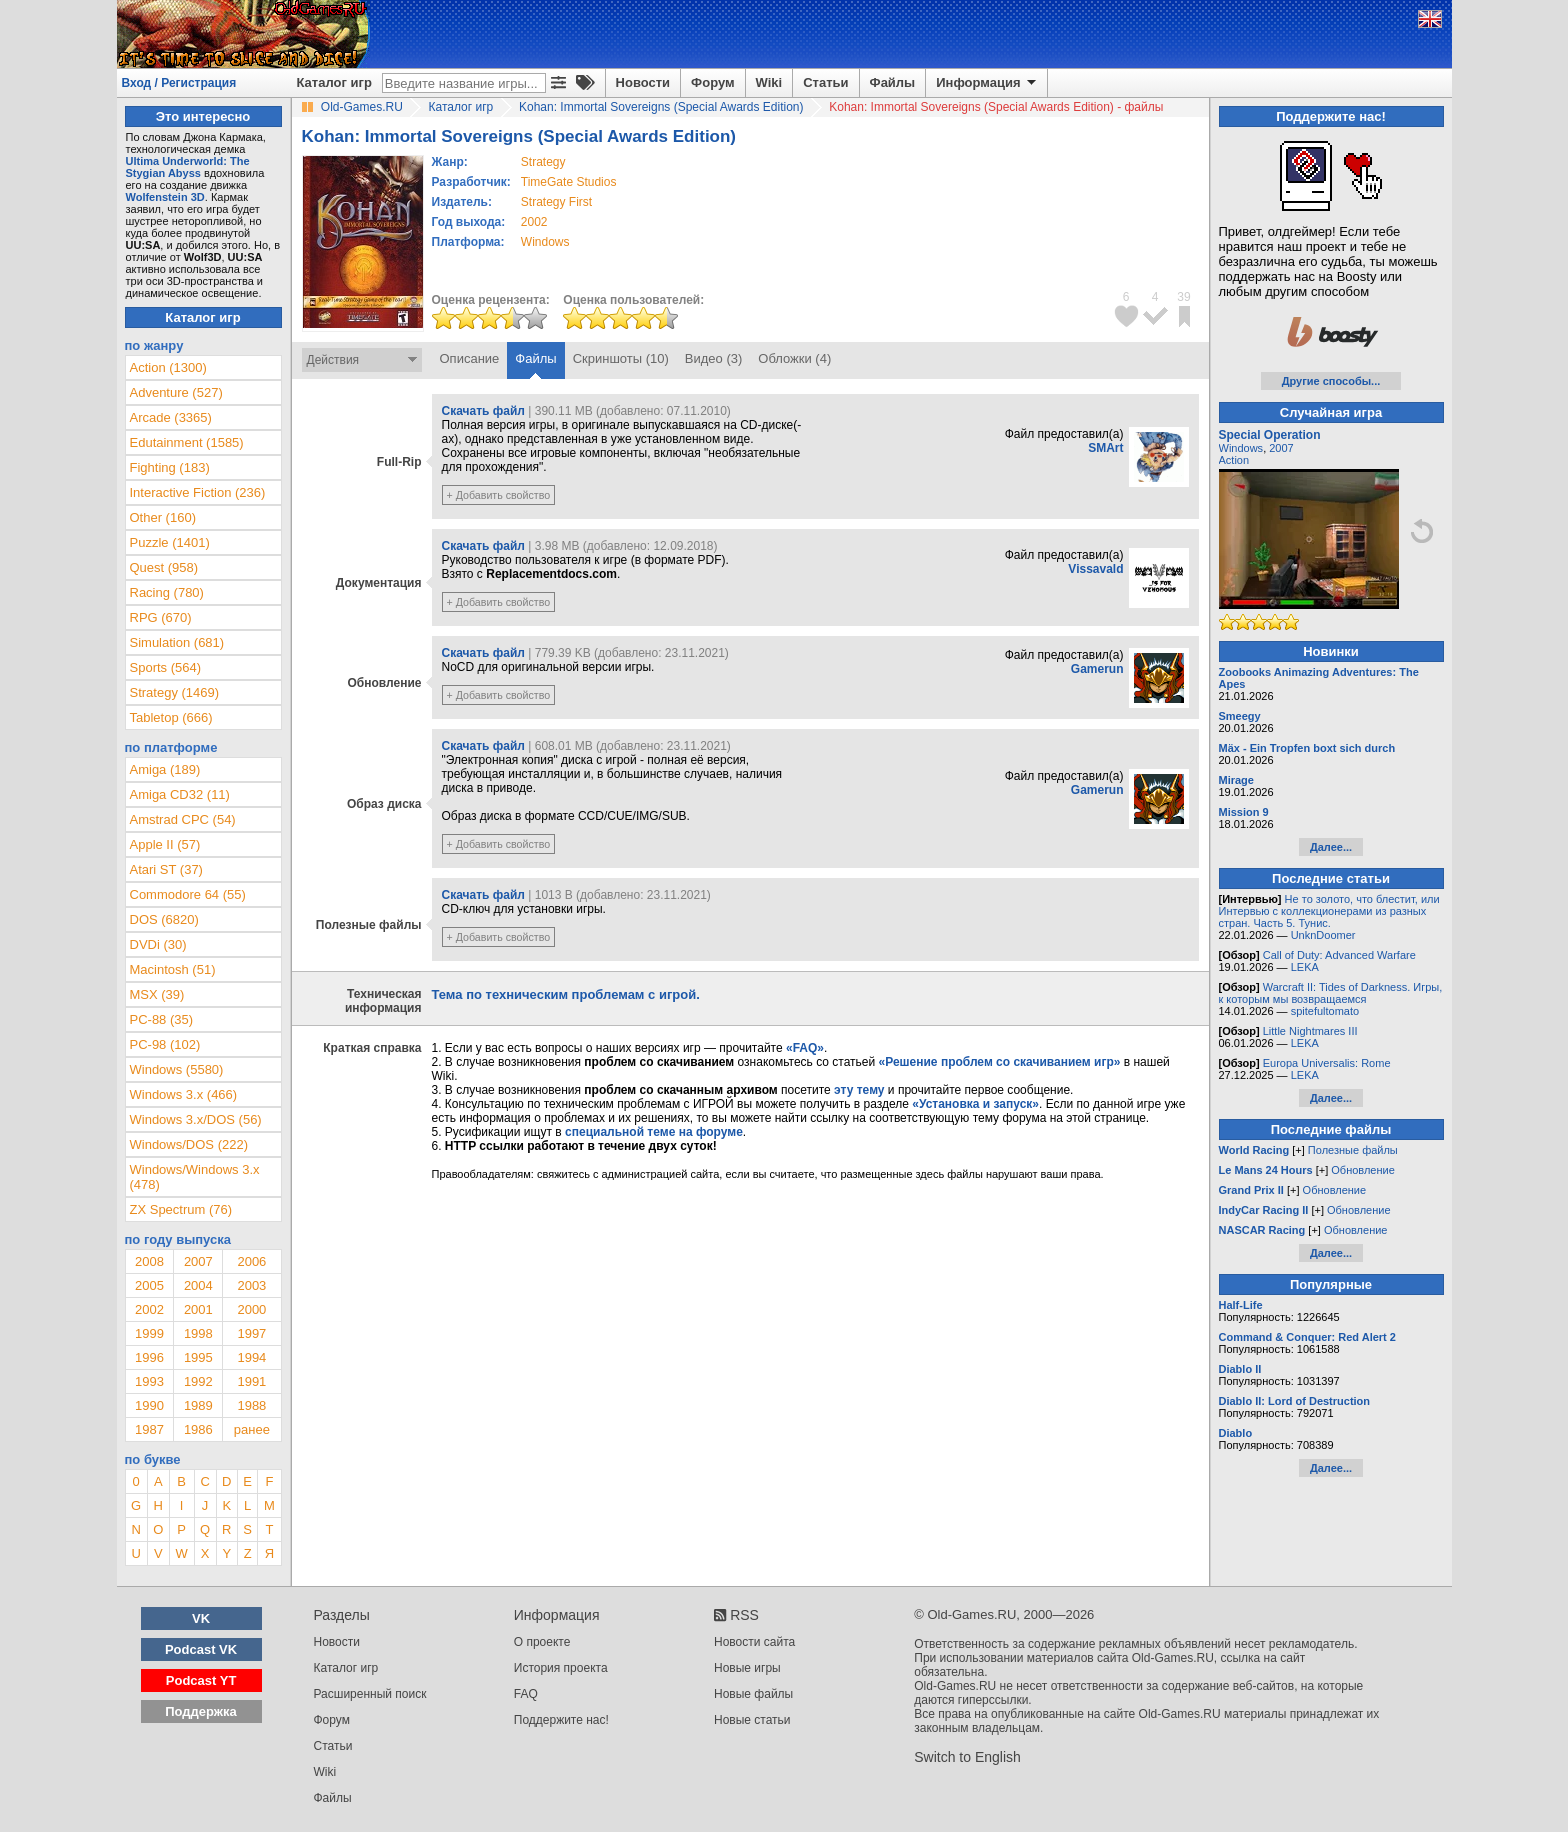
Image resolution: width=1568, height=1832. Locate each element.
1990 (149, 1405)
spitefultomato (1325, 1011)
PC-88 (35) (162, 1019)
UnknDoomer (1323, 935)
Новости (643, 82)
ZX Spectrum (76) (181, 1209)
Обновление (1363, 1170)
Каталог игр (334, 82)
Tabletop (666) (171, 717)
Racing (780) (167, 592)
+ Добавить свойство (499, 495)
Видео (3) (713, 358)
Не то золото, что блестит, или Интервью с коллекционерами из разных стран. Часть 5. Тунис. (1329, 911)
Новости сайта (754, 1642)
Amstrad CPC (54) (183, 819)
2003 (251, 1285)
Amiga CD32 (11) (180, 794)
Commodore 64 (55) (188, 894)
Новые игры (747, 1668)
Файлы (893, 82)
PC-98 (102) (165, 1044)
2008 (149, 1261)
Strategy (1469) (175, 692)
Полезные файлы (1353, 1150)
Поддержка (201, 1711)
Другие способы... (1331, 381)
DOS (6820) (164, 919)
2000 (251, 1309)
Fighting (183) (170, 467)
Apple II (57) (165, 844)
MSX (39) (157, 994)
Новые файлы (753, 1694)
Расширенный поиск (370, 1694)
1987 (149, 1429)
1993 (149, 1381)
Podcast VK (201, 1649)
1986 (198, 1429)
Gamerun (1097, 669)
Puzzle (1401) (170, 542)
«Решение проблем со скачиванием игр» (1000, 1062)
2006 (251, 1261)
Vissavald (1095, 569)
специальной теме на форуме (654, 1132)
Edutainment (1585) (187, 442)
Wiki (769, 82)
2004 (198, 1285)
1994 (251, 1357)
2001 (198, 1309)
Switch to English (967, 1757)
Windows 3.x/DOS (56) (196, 1119)
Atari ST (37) (166, 869)
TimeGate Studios (569, 182)
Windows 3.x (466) (184, 1094)
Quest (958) (164, 567)
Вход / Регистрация (179, 83)
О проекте (542, 1642)
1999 (149, 1333)
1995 (198, 1357)
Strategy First (556, 202)
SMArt (1105, 448)
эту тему (859, 1090)
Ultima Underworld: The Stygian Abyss (188, 167)
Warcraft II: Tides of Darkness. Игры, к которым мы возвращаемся (1331, 993)
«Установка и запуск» (975, 1104)
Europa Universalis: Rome (1327, 1063)
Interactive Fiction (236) (198, 492)
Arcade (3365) (171, 417)
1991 (251, 1381)
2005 (149, 1285)
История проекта (561, 1668)
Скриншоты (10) (621, 358)
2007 (198, 1261)
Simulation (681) (177, 642)
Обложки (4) (794, 358)
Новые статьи (752, 1720)
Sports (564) (166, 667)
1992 (198, 1381)
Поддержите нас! (561, 1720)
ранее (252, 1429)
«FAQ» (805, 1048)
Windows (1241, 448)
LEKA (1305, 967)
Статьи (825, 82)
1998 (198, 1333)
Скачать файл (483, 411)
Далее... (1331, 847)
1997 (251, 1333)
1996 (149, 1357)
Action (1234, 460)
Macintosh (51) (173, 969)
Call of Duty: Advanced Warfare (1339, 955)
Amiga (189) (165, 769)
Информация (987, 83)
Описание (470, 358)
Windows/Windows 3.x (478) (195, 1177)
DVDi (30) (158, 944)
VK (201, 1618)
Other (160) (163, 517)
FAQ (526, 1694)
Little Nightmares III (1310, 1031)
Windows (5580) (177, 1069)
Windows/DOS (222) (189, 1144)
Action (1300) (168, 367)
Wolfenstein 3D (165, 197)
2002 (534, 222)
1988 (251, 1405)
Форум (712, 82)
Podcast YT (201, 1680)
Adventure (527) (176, 392)
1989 (198, 1405)
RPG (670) (161, 617)
